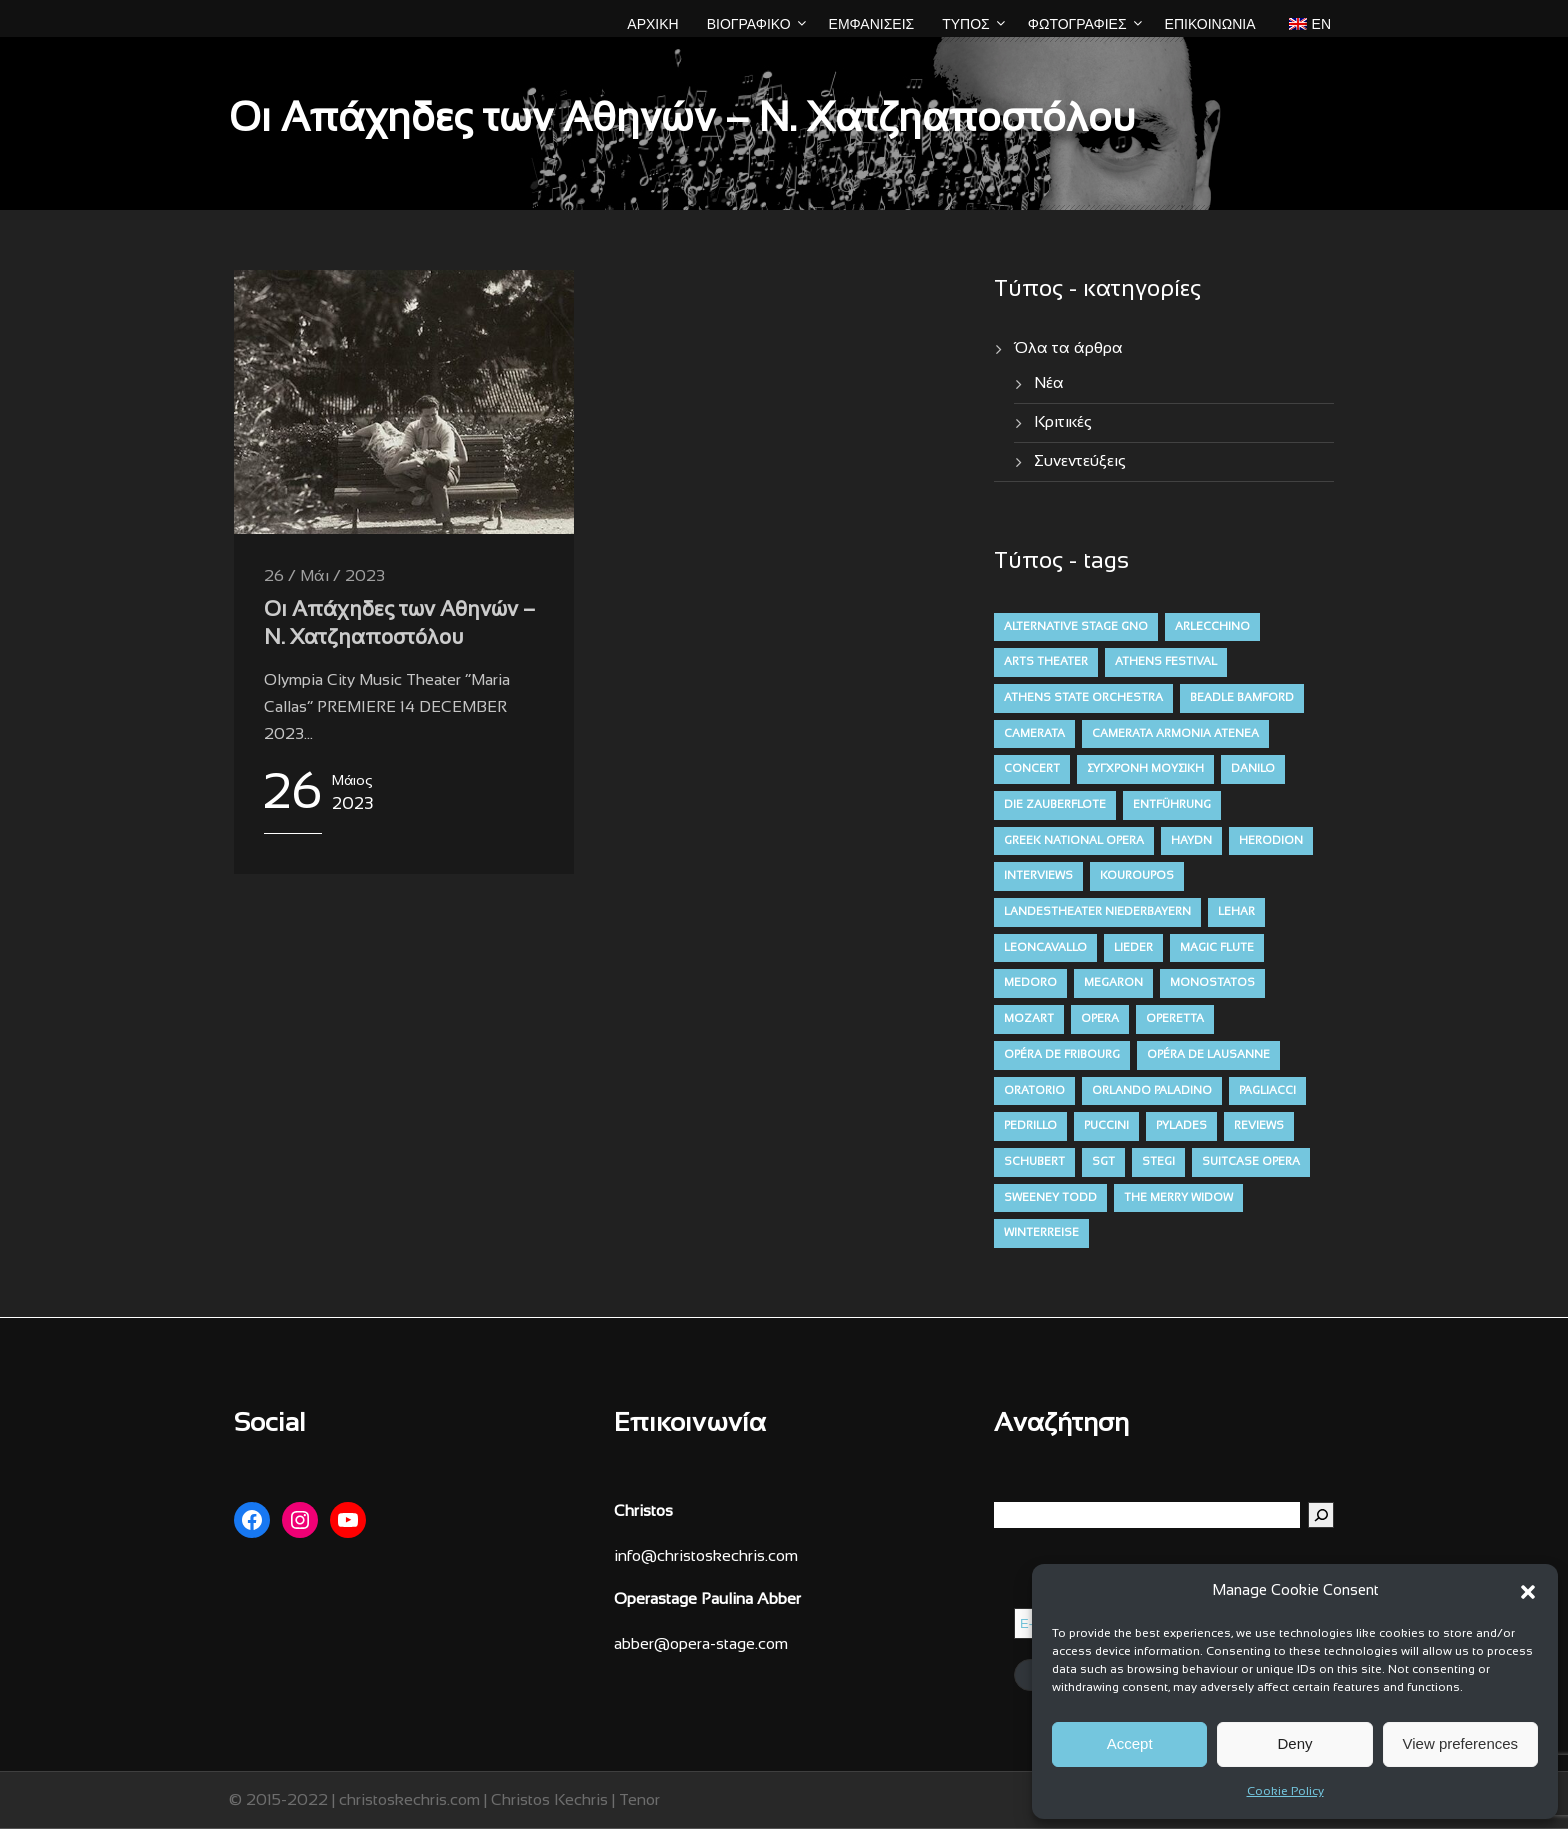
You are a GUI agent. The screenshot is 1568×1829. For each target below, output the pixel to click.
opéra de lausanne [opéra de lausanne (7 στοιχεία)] (1208, 1055)
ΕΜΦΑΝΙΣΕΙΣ (872, 24)
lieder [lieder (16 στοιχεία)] (1133, 948)
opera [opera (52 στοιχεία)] (1100, 1019)
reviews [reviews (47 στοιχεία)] (1259, 1126)
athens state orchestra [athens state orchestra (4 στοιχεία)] (1083, 698)
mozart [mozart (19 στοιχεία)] (1029, 1019)
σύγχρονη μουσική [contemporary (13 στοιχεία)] (1145, 769)
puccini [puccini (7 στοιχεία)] (1106, 1126)
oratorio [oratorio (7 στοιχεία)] (1034, 1091)
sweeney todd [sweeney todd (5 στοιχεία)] (1050, 1198)
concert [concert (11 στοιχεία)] (1032, 769)
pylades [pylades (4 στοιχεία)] (1181, 1126)
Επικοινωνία (1210, 24)
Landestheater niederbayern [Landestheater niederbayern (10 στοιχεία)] (1097, 912)
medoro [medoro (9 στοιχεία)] (1030, 983)
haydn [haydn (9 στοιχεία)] (1191, 841)
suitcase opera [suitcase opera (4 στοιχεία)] (1251, 1162)
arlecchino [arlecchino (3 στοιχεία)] (1212, 627)
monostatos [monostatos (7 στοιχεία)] (1212, 983)
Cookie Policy (1285, 1792)
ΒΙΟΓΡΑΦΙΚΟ (749, 24)
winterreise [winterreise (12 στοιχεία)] (1041, 1233)
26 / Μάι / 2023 (324, 576)
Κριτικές (1063, 422)
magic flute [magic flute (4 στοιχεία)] (1217, 948)
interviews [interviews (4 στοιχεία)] (1038, 876)
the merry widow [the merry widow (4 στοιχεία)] (1178, 1198)
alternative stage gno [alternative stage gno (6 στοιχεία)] (1076, 627)
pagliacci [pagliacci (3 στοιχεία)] (1267, 1091)
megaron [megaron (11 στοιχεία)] (1113, 983)
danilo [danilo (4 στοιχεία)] (1253, 769)
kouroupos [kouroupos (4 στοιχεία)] (1137, 876)
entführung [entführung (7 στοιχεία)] (1172, 805)
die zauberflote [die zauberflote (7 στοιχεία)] (1055, 805)
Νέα (1049, 383)
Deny (1294, 1743)
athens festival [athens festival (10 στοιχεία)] (1166, 662)
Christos (643, 1511)
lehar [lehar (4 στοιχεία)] (1236, 912)
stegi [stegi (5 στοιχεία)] (1158, 1162)
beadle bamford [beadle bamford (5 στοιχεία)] (1242, 698)
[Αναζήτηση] (1321, 1515)
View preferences (1461, 1743)
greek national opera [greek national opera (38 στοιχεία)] (1074, 841)
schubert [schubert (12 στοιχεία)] (1034, 1162)
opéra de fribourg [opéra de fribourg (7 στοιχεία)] (1062, 1055)
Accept (1130, 1743)
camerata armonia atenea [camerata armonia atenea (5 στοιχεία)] (1175, 734)
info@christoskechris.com (706, 1556)
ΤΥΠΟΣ (966, 24)
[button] (1528, 1592)
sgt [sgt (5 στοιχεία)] (1103, 1162)
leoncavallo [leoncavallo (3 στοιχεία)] (1045, 948)
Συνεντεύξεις (1080, 461)
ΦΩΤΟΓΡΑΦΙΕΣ (1077, 24)
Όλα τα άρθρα (1068, 348)
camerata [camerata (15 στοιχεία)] (1034, 734)
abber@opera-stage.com (701, 1644)
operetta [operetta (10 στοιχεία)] (1175, 1019)
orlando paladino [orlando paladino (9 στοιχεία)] (1152, 1091)
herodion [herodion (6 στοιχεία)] (1271, 841)
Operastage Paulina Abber (707, 1599)
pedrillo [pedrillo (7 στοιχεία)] (1030, 1126)
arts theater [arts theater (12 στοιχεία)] (1046, 662)
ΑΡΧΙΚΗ (652, 24)
